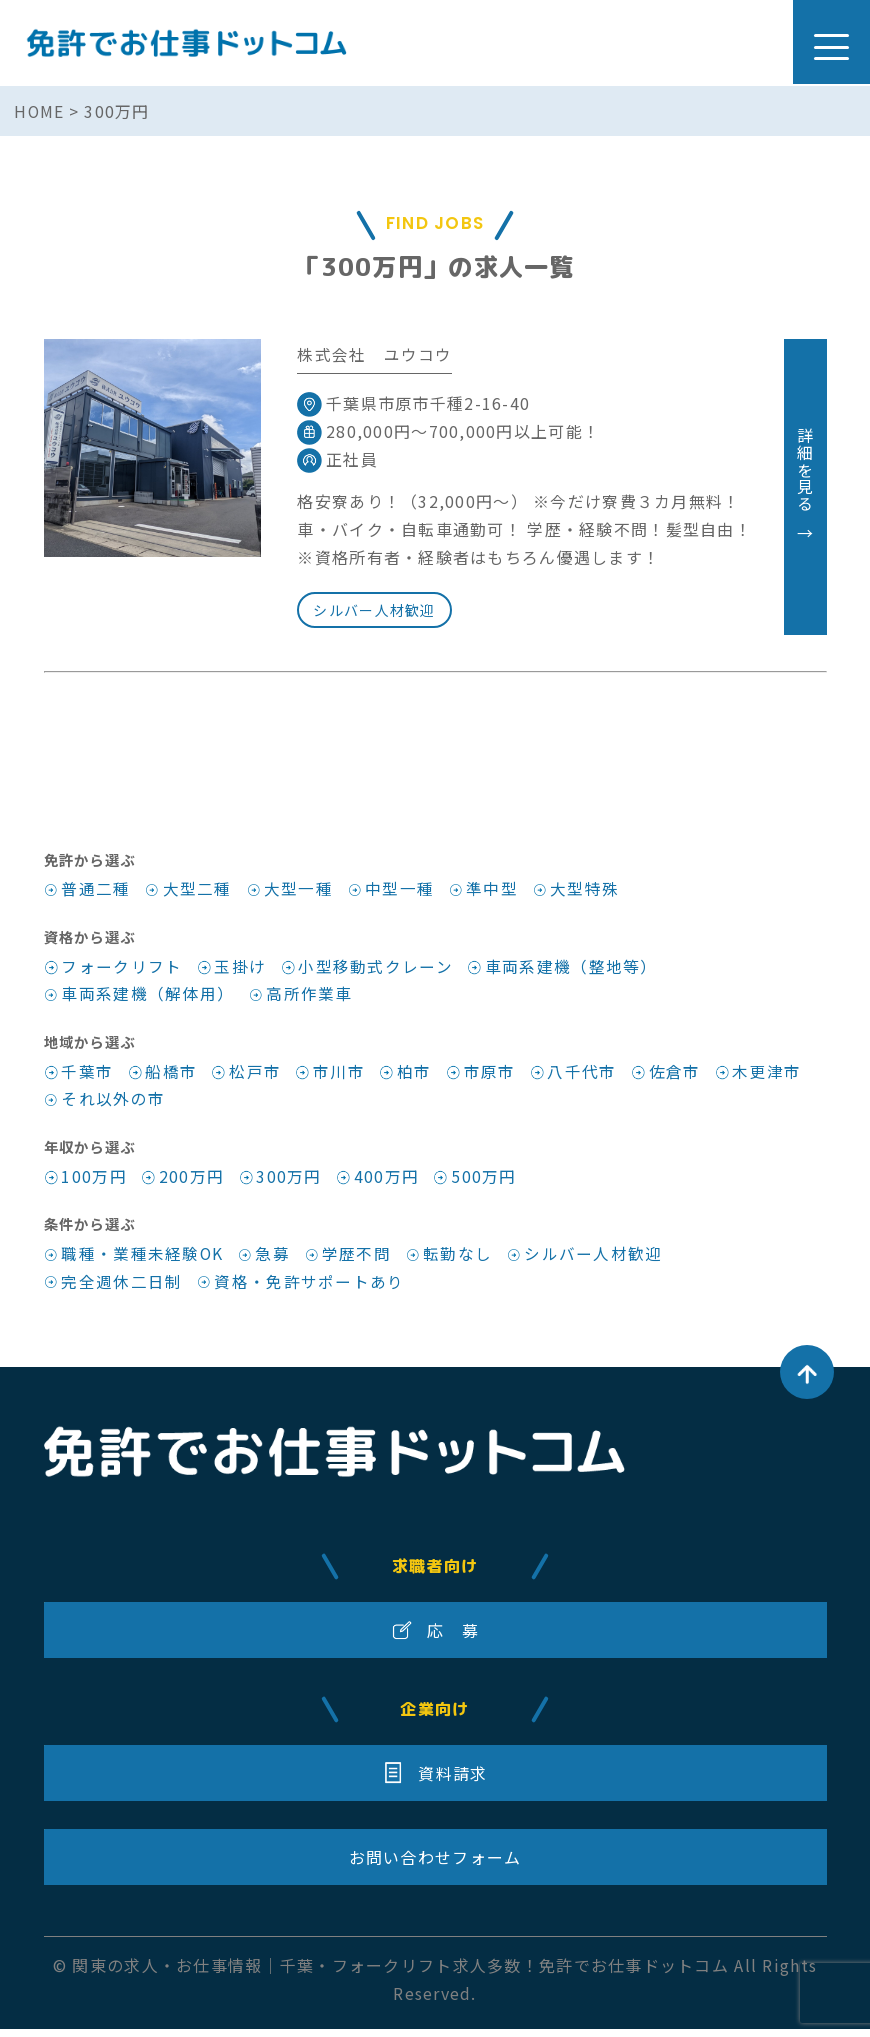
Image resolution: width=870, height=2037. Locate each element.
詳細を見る (805, 487)
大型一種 (298, 890)
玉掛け (241, 968)
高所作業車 (310, 996)
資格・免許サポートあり (310, 1287)
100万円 (93, 1181)
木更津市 (769, 1074)
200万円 (191, 1181)
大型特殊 (586, 890)
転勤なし (459, 1259)
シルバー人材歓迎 (375, 610)
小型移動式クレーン (376, 968)
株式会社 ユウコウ (374, 354)
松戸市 (256, 1074)
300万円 (289, 1181)
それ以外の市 (113, 1102)
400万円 (387, 1181)
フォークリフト (121, 968)
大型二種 (197, 890)
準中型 (493, 890)
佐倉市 (677, 1074)
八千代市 (584, 1074)
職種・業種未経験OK (142, 1259)
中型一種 (400, 890)
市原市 (491, 1074)
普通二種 (95, 890)
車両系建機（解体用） (147, 996)
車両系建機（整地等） (572, 968)
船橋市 (172, 1074)
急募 (274, 1259)
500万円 (485, 1181)
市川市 (340, 1074)
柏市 (415, 1074)
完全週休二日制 (121, 1287)
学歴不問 (358, 1259)
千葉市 (87, 1074)
